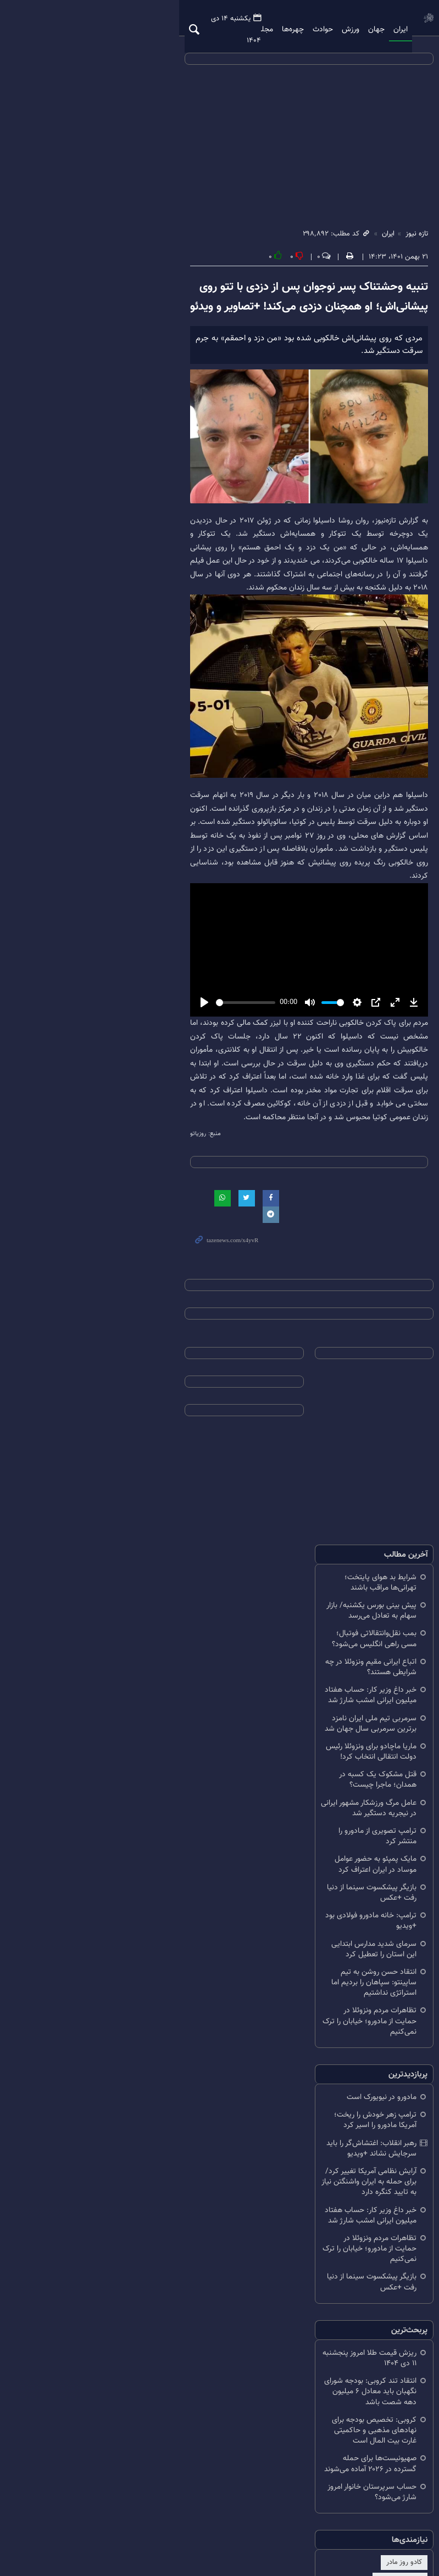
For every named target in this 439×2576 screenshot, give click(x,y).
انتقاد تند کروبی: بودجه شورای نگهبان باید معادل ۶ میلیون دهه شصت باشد (317, 2296)
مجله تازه (226, 19)
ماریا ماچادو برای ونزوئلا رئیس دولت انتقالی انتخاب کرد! (318, 1819)
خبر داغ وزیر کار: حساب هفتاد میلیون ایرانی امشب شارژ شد (318, 1763)
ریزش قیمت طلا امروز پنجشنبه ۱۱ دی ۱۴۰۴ (330, 2273)
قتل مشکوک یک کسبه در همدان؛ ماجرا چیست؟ (322, 1842)
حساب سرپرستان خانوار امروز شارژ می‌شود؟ (329, 2375)
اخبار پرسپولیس (329, 2440)
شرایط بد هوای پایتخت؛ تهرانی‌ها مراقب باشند (325, 1676)
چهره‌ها (260, 19)
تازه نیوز (401, 18)
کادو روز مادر (383, 2440)
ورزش (317, 19)
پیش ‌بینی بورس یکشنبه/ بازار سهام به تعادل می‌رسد (315, 1694)
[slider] (149, 1158)
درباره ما (240, 2498)
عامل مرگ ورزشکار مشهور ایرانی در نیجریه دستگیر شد (314, 1860)
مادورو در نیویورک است (360, 2070)
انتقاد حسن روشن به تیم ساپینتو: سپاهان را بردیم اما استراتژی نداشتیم (313, 1971)
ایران (367, 19)
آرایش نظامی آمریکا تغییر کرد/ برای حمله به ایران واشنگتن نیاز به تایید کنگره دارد (321, 2128)
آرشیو (207, 2498)
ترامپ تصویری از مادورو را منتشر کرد (339, 1877)
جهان (343, 19)
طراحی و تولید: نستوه (225, 2548)
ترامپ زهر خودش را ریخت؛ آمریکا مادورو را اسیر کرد (316, 2087)
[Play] (47, 1159)
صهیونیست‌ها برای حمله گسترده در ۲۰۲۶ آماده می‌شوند (324, 2352)
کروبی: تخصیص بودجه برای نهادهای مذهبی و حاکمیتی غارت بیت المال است (324, 2324)
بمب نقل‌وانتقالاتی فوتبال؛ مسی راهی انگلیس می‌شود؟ (325, 1716)
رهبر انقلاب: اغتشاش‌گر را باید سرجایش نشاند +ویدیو (314, 2105)
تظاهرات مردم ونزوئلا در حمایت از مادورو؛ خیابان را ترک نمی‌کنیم (318, 1999)
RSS (149, 2498)
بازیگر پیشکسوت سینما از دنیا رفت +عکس (331, 1912)
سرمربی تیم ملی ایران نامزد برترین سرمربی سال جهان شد (321, 1791)
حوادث (290, 19)
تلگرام (178, 2498)
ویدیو (195, 19)
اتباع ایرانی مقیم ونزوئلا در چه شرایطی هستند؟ (323, 1739)
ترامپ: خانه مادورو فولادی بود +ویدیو (338, 1930)
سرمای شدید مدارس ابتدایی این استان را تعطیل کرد (316, 1948)
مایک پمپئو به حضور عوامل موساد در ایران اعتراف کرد (314, 1895)
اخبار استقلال (275, 2440)
